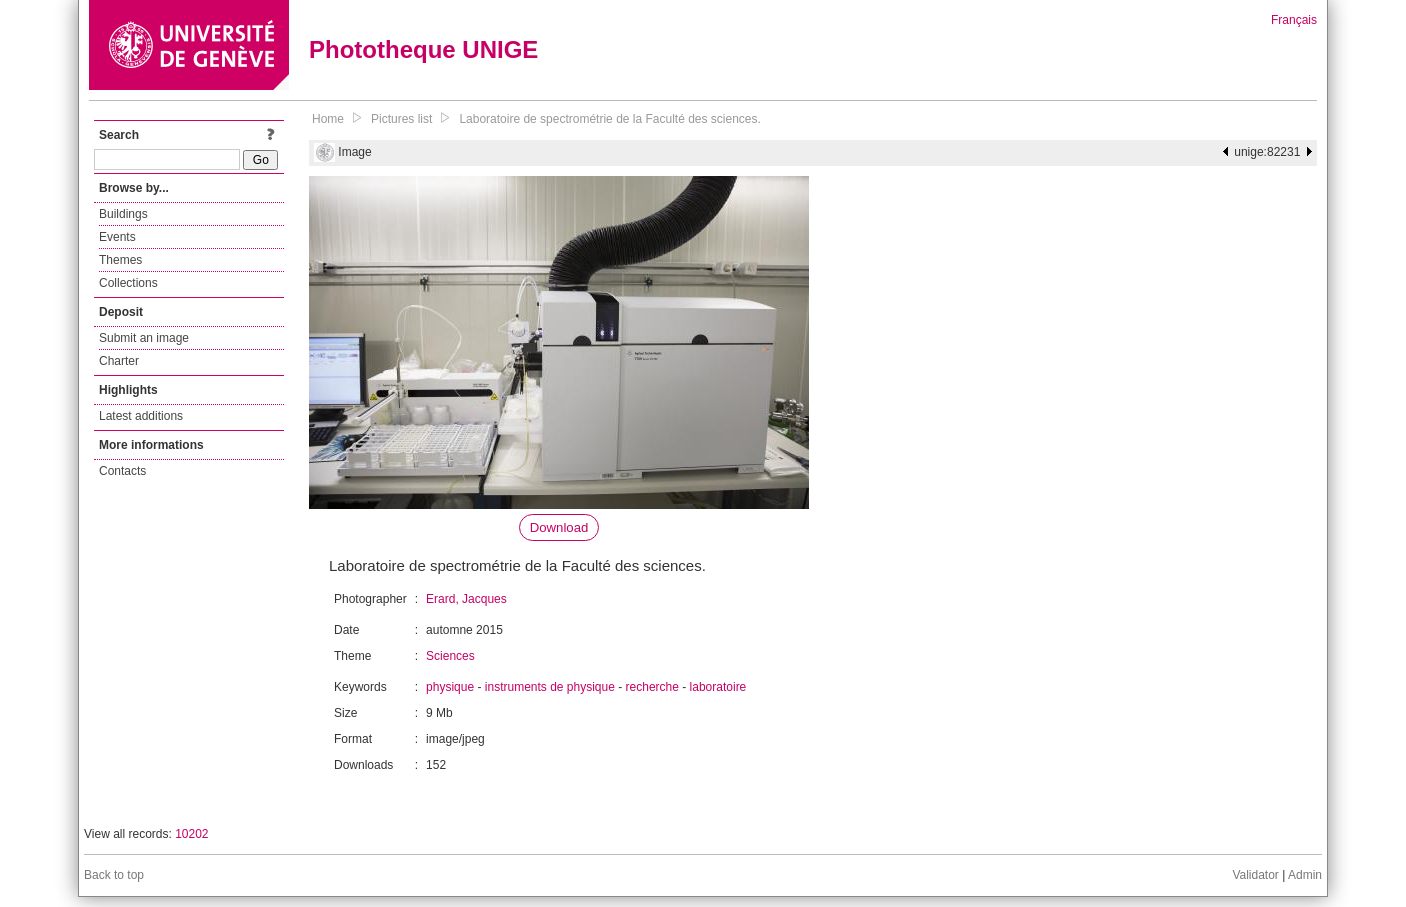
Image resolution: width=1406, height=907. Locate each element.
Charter (119, 361)
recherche (652, 687)
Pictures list (401, 119)
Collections (128, 283)
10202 (191, 834)
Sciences (450, 656)
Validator (1255, 875)
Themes (120, 260)
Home (328, 119)
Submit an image (144, 338)
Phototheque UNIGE (423, 49)
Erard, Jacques (466, 599)
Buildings (123, 214)
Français (1294, 20)
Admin (1305, 875)
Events (117, 237)
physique (450, 687)
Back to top (114, 875)
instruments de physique (550, 687)
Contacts (122, 471)
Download (559, 527)
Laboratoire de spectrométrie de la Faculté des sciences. (610, 119)
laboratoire (718, 687)
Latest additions (141, 416)
